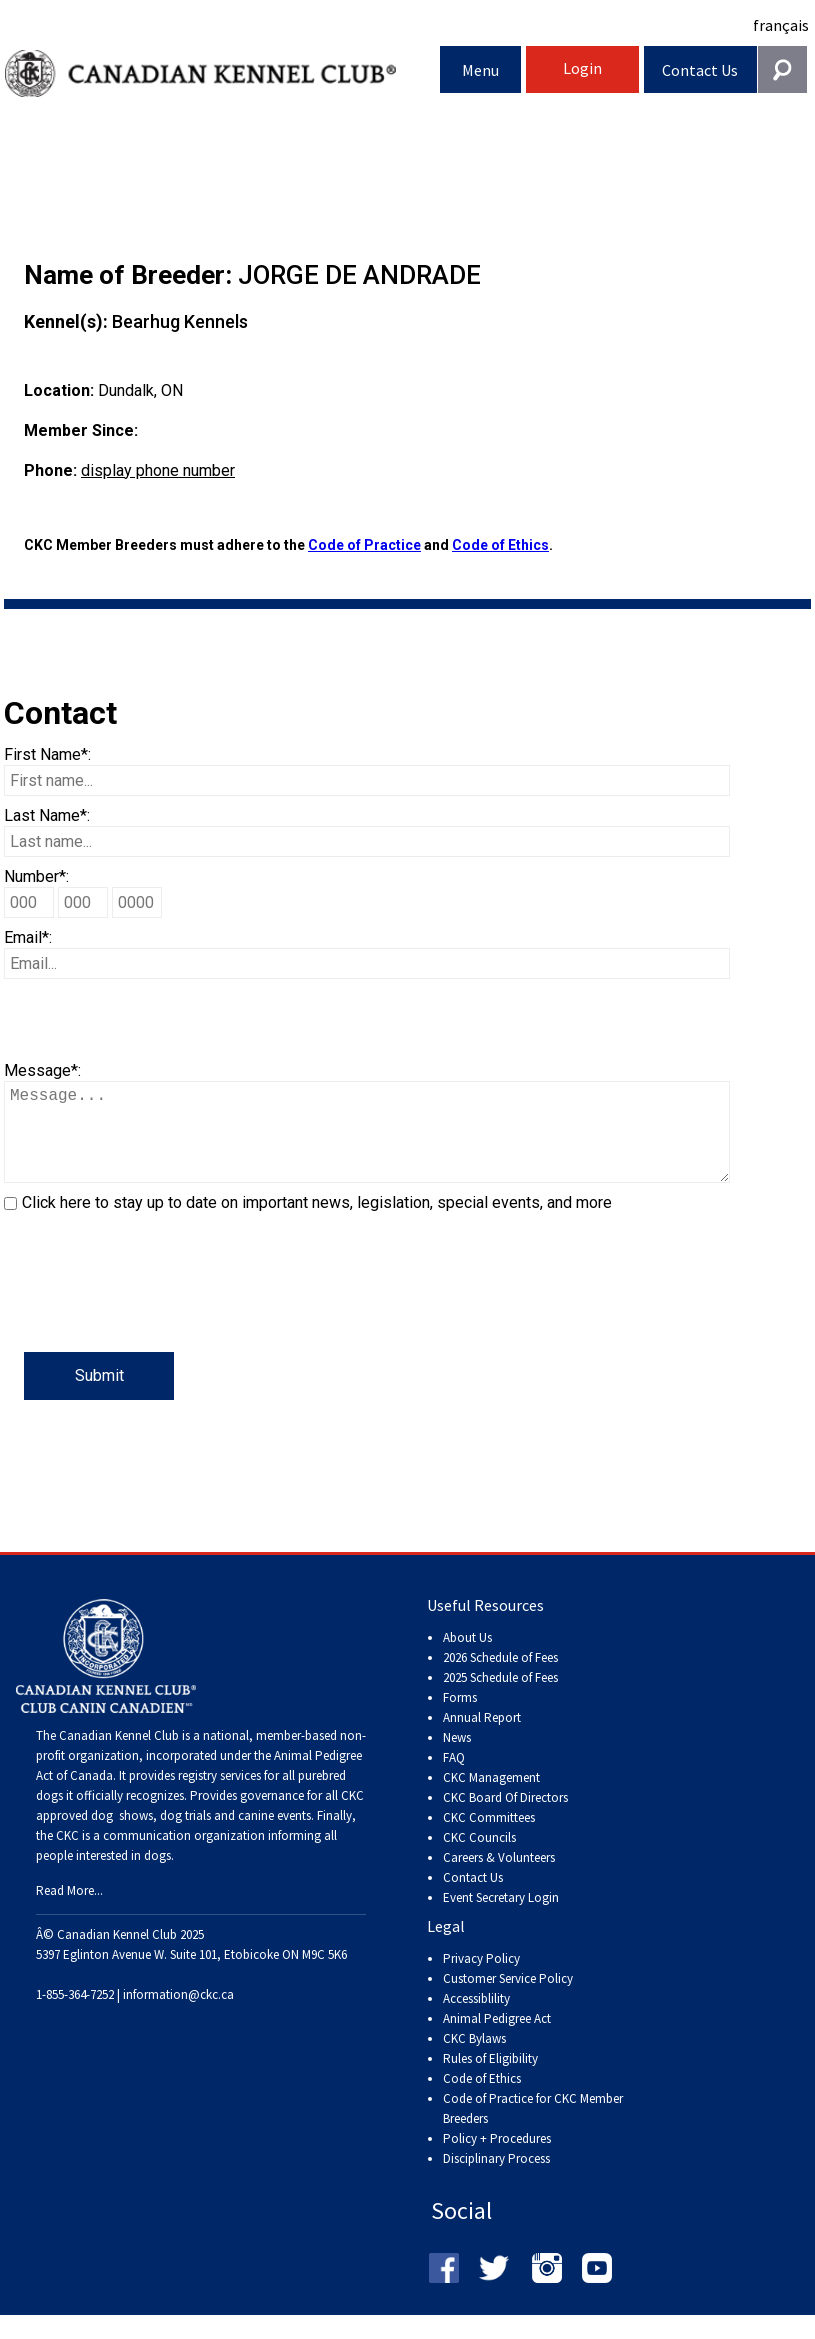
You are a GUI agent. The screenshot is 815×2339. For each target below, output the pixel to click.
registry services (218, 1795)
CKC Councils (479, 1857)
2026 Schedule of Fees (500, 1677)
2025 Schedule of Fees (500, 1697)
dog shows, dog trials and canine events (201, 1835)
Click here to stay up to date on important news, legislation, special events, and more (317, 1222)
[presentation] (156, 1313)
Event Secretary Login (501, 1917)
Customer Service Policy (508, 1998)
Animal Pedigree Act (497, 2038)
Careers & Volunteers (499, 1877)
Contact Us (700, 70)
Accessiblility (476, 2018)
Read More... (69, 1910)
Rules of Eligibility (490, 2078)
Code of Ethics (500, 545)
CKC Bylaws (474, 2058)
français (781, 25)
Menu (480, 70)
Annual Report (482, 1737)
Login (582, 68)
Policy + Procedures (497, 2158)
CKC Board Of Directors (505, 1817)
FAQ (454, 1777)
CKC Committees (489, 1837)
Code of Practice (364, 545)
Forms (460, 1717)
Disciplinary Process (496, 2178)
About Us (467, 1657)
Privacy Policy (481, 1978)
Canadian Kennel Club (222, 73)
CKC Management (491, 1797)
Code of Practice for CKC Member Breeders (533, 2128)
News (457, 1757)
